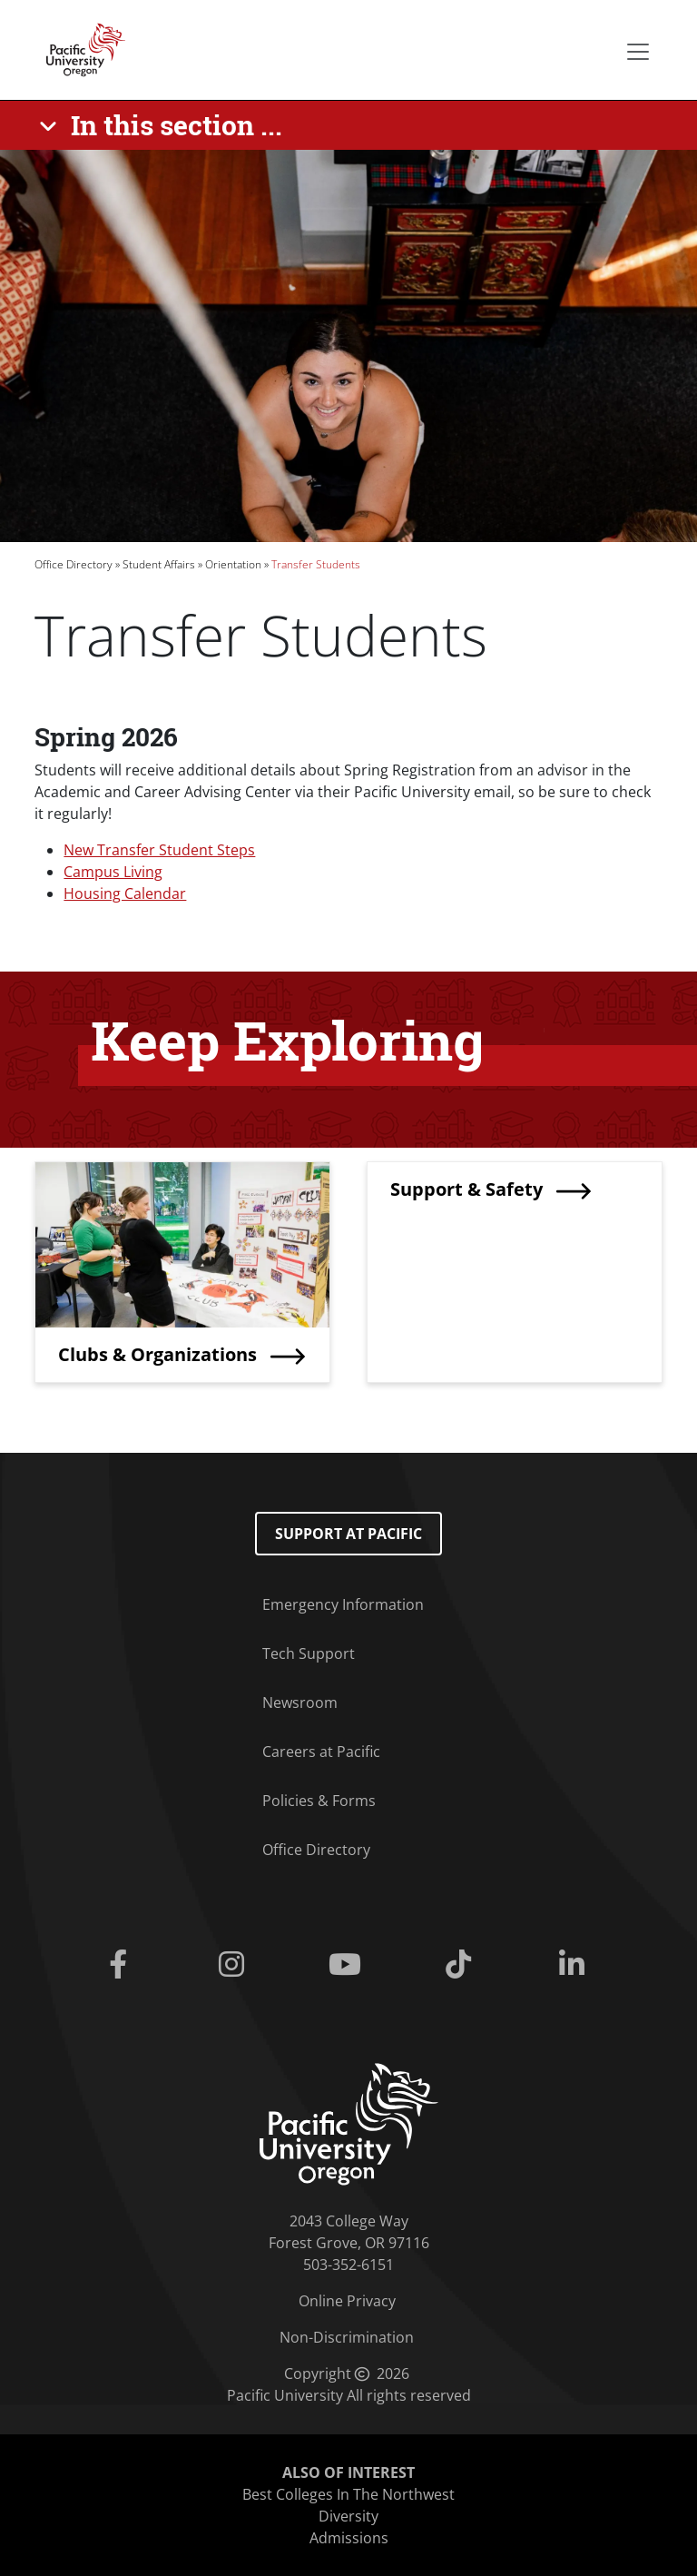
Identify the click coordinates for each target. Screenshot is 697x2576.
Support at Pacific (348, 1534)
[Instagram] (235, 1964)
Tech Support (308, 1653)
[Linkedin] (576, 1964)
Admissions (348, 2538)
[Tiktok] (462, 1964)
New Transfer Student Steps (159, 850)
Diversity (348, 2516)
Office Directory (73, 564)
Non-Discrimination (347, 2337)
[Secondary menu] (638, 52)
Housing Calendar (125, 893)
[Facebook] (121, 1964)
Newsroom (300, 1702)
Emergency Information (343, 1604)
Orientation (233, 564)
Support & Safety (466, 1189)
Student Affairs (159, 564)
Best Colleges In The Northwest (348, 2494)
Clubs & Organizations (157, 1354)
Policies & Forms (319, 1801)
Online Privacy (347, 2301)
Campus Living (113, 872)
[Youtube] (348, 1964)
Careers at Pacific (321, 1752)
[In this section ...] (163, 125)
